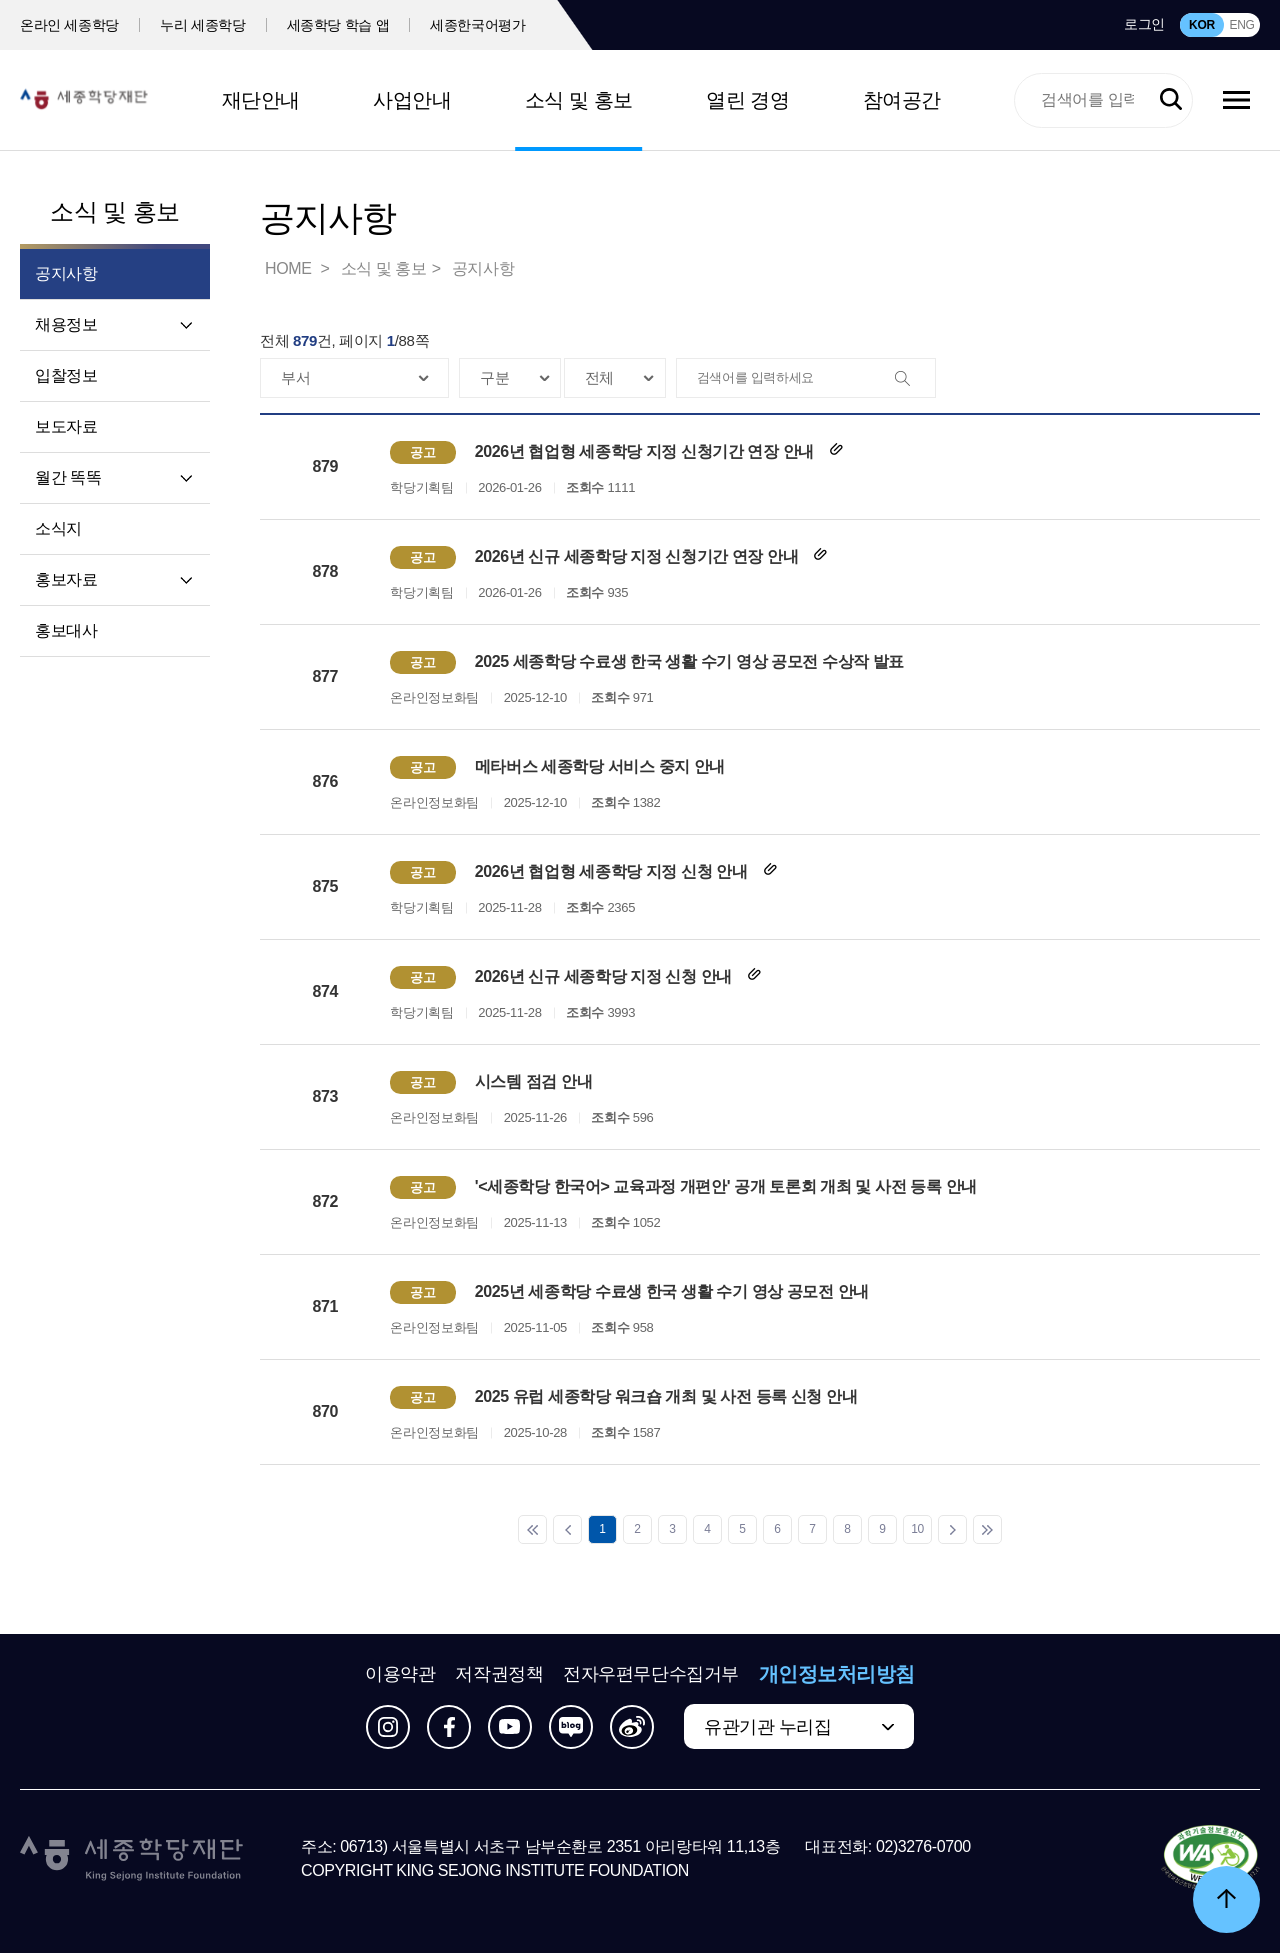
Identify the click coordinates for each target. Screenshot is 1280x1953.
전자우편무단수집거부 (651, 1674)
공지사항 (483, 268)
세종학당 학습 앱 (338, 25)
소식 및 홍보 (579, 100)
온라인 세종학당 (69, 25)
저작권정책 (499, 1674)
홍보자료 (66, 579)
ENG (1241, 25)
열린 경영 (747, 100)
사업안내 (412, 100)
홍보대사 (66, 630)
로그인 (1144, 24)
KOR (1202, 25)
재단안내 (261, 100)
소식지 (58, 528)
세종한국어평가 (478, 25)
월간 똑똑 (68, 477)
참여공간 (902, 100)
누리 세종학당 (202, 25)
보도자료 (66, 426)
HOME (290, 268)
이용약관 (400, 1674)
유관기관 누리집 (767, 1727)
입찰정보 (66, 375)
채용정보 (66, 324)
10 (917, 1529)
